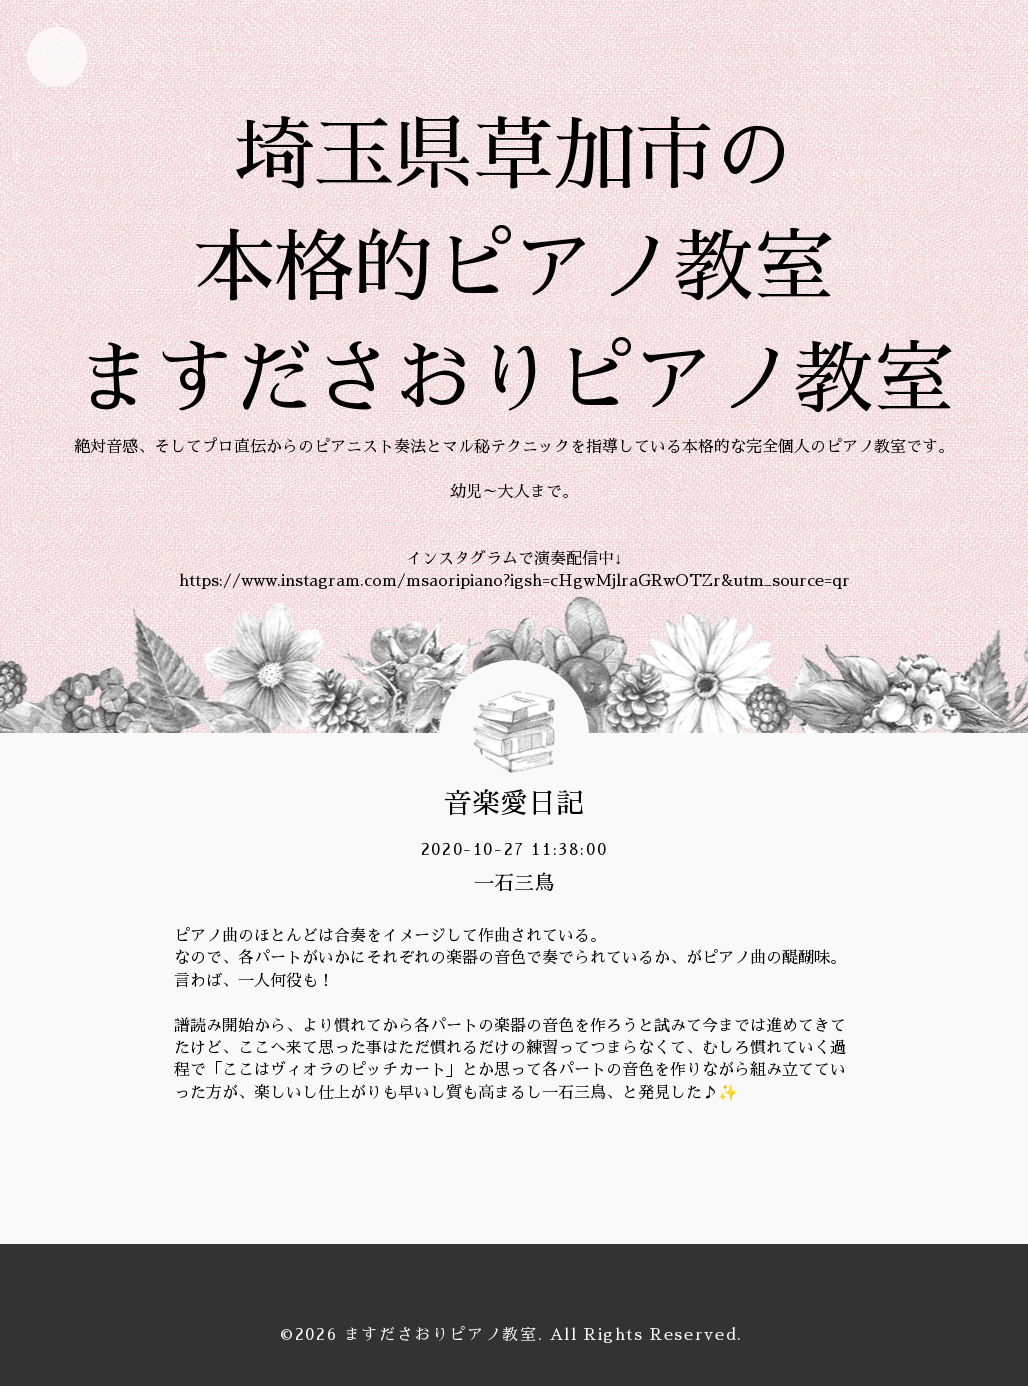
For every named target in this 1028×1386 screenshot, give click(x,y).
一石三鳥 (514, 883)
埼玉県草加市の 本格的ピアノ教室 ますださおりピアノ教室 (514, 268)
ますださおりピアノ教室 (441, 1335)
